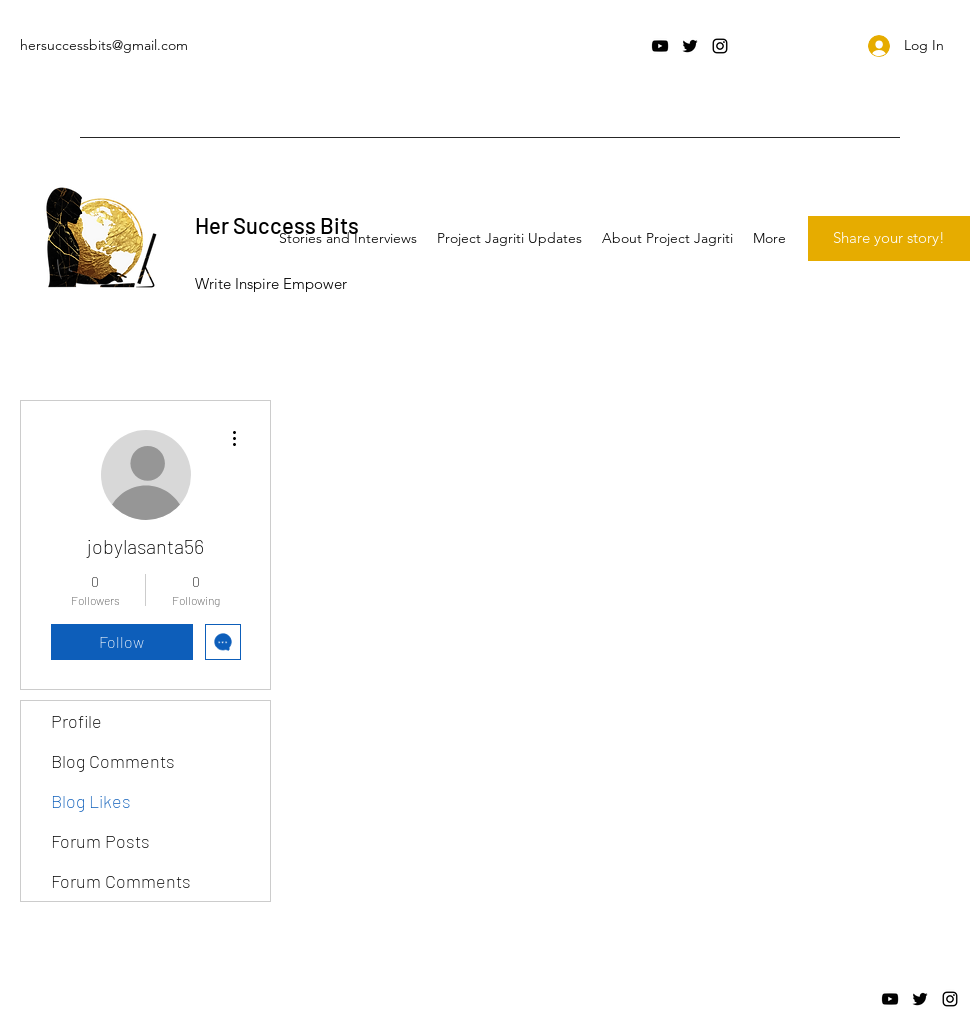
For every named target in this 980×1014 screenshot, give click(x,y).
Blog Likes (91, 801)
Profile (76, 721)
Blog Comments (113, 761)
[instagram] (720, 46)
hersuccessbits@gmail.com (104, 45)
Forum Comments (121, 881)
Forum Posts (100, 841)
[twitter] (690, 46)
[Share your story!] (889, 238)
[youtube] (660, 46)
